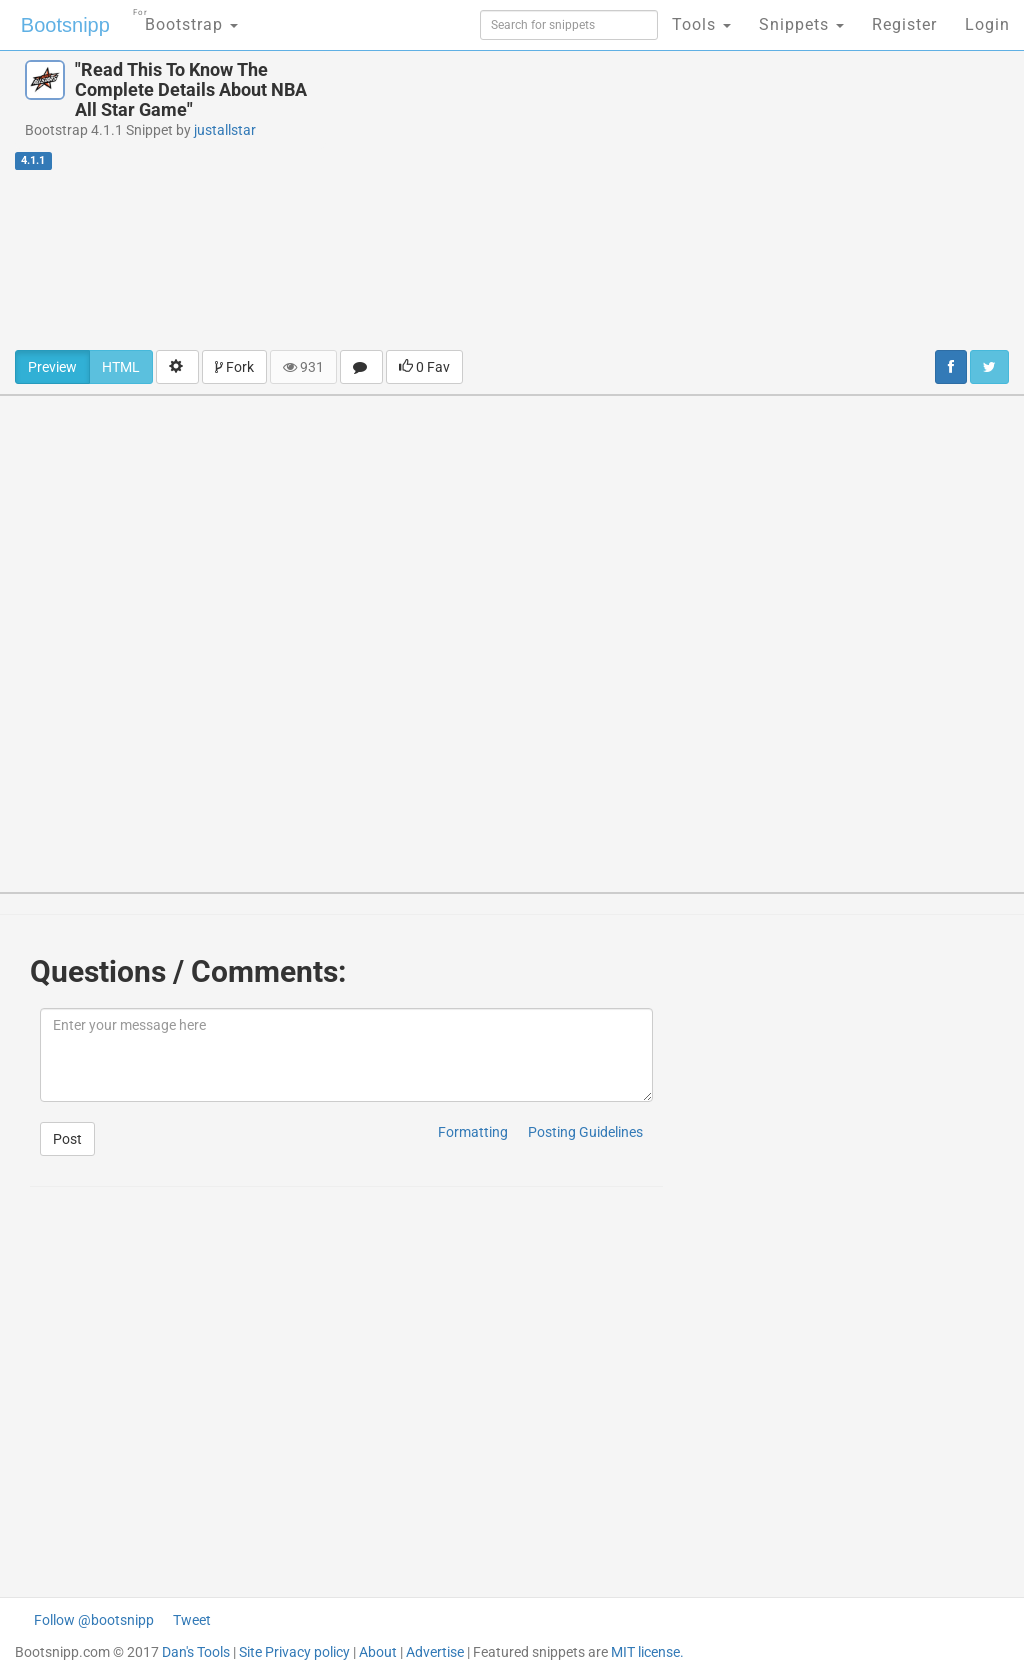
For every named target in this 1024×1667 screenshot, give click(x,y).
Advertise (435, 1652)
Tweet (192, 1620)
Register (904, 24)
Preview (52, 367)
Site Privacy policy (294, 1652)
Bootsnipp (65, 25)
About (378, 1652)
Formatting (473, 1132)
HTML (121, 367)
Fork (234, 367)
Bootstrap (185, 18)
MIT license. (647, 1652)
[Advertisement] (689, 200)
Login (987, 24)
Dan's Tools (196, 1652)
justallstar (225, 130)
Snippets (801, 24)
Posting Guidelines (585, 1132)
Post (67, 1139)
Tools (701, 24)
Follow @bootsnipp (94, 1620)
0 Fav (424, 367)
